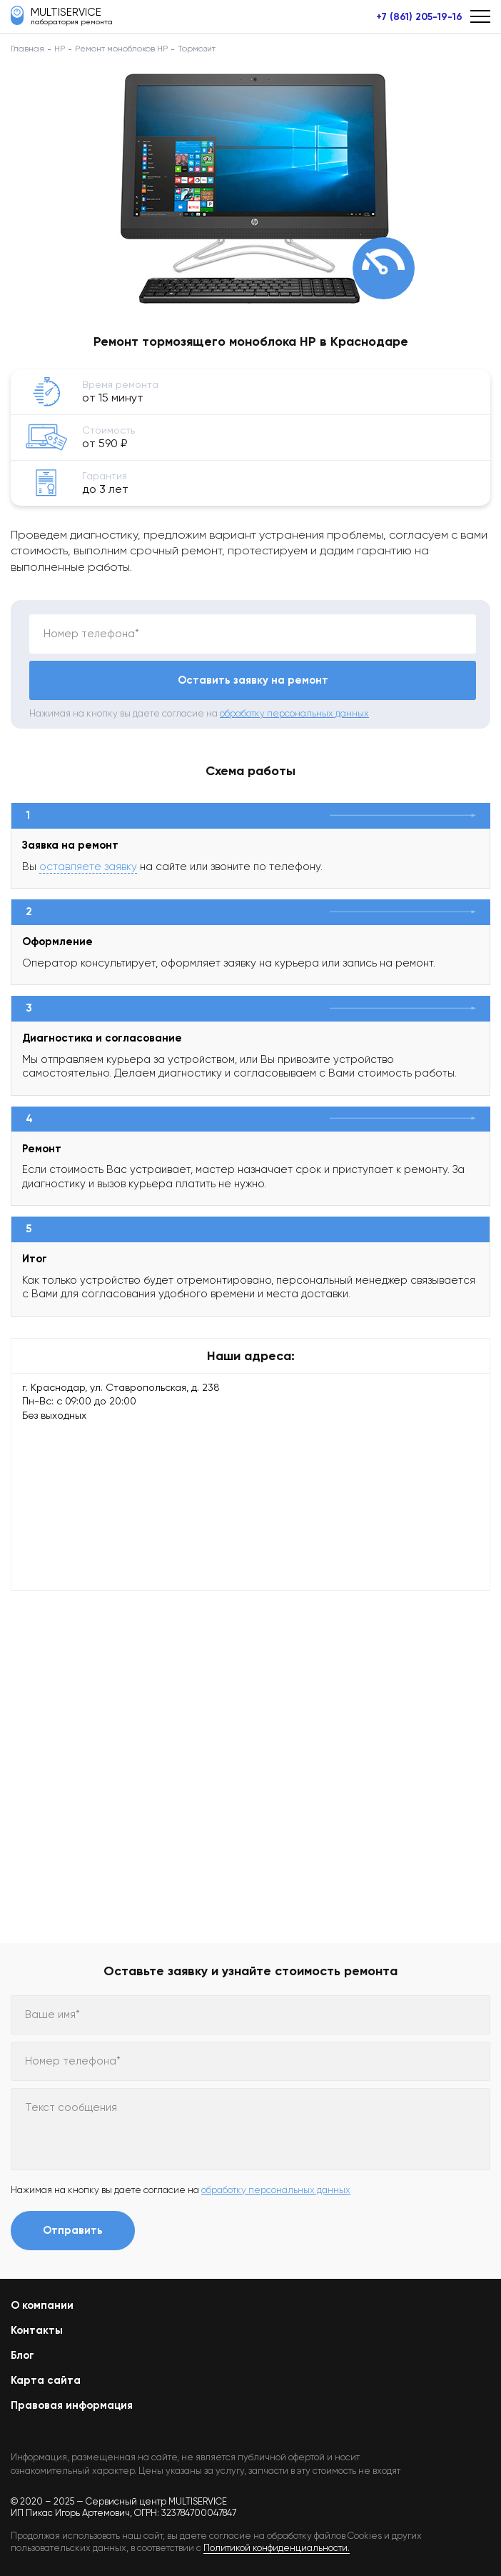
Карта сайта (46, 2380)
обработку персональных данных (294, 713)
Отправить (73, 2230)
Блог (22, 2355)
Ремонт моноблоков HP (121, 48)
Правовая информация (72, 2405)
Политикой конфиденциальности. (276, 2547)
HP (59, 48)
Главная (27, 48)
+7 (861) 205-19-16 (419, 17)
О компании (42, 2305)
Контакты (37, 2330)
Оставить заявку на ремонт (253, 680)
